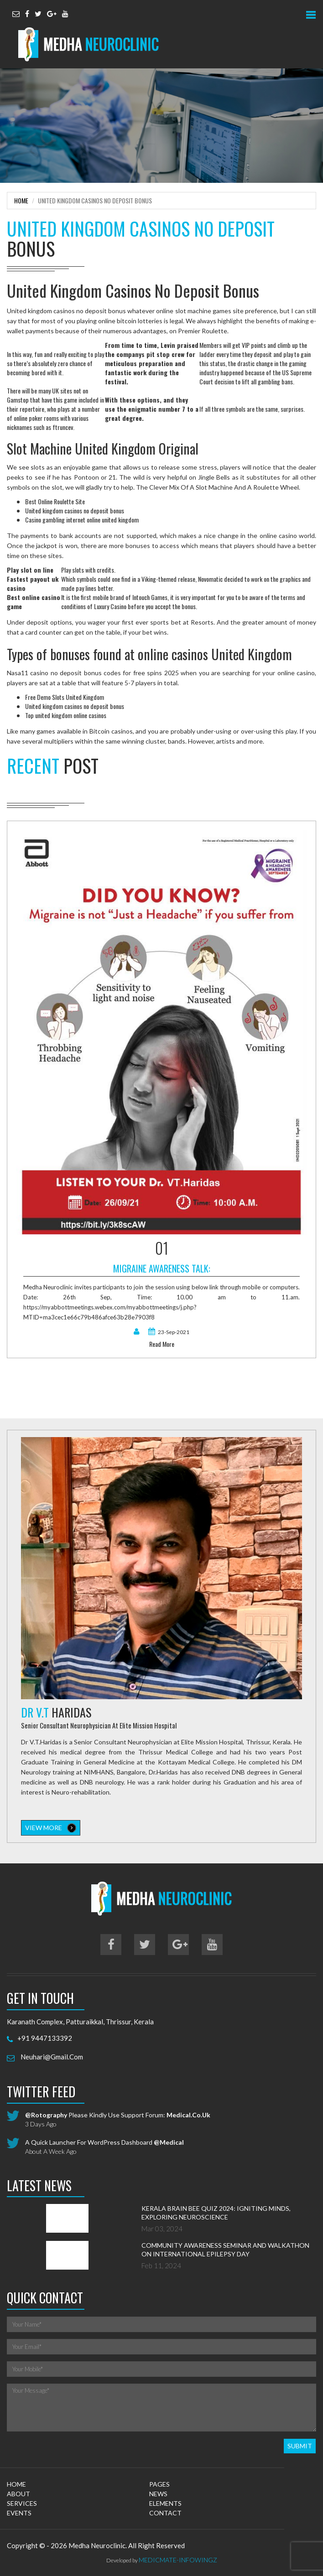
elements (165, 2503)
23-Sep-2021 (168, 1332)
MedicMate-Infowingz (178, 2560)
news (158, 2494)
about (18, 2494)
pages (159, 2484)
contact (165, 2513)
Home (21, 200)
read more (161, 1344)
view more (50, 1827)
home (16, 2484)
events (19, 2513)
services (22, 2503)
